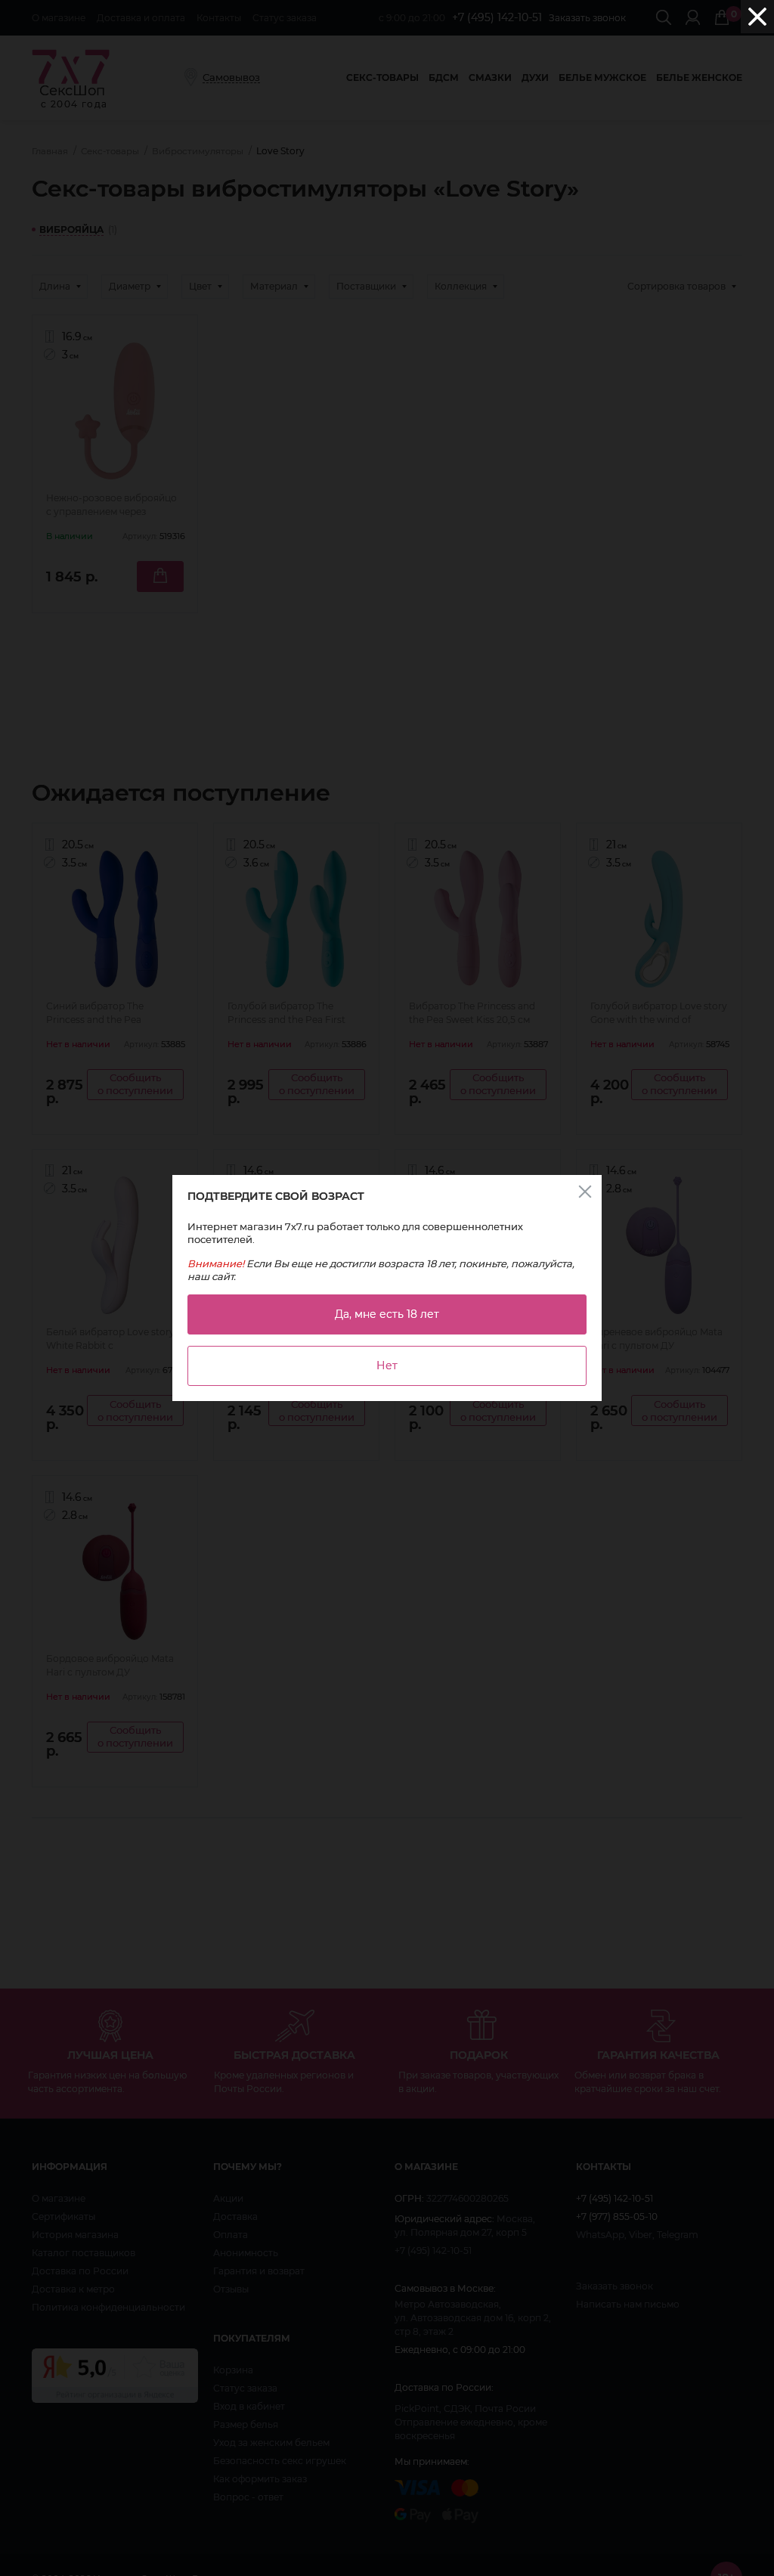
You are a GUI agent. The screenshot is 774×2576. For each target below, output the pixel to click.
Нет (387, 1365)
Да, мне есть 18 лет (387, 1314)
